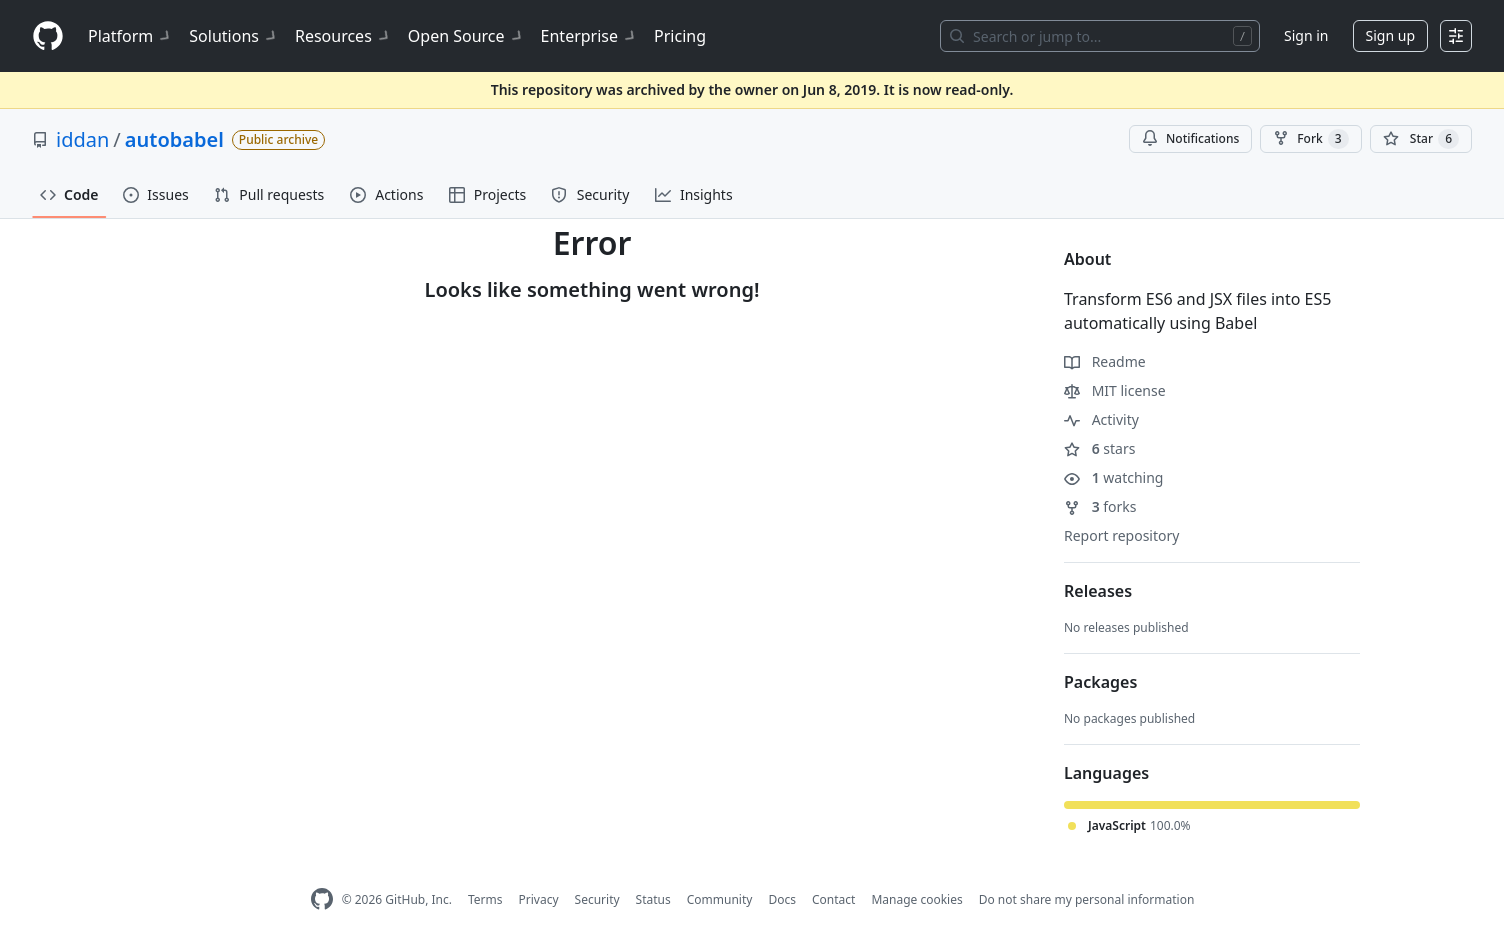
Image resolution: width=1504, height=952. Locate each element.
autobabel (174, 139)
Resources (343, 36)
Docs (782, 899)
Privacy (539, 899)
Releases (1098, 591)
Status (653, 899)
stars (1099, 448)
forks (1100, 506)
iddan (82, 139)
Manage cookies (916, 899)
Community (720, 899)
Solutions (234, 36)
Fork (1310, 139)
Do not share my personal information (1087, 899)
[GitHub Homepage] (322, 899)
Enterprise (589, 36)
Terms (485, 899)
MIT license (1115, 390)
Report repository (1121, 535)
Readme (1105, 361)
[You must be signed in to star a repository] (1421, 139)
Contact (833, 899)
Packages (1100, 682)
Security (597, 899)
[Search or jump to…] (1100, 36)
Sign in (1306, 35)
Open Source (466, 36)
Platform (130, 36)
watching (1113, 477)
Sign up (1390, 35)
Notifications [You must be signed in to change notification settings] (1190, 138)
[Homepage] (48, 36)
